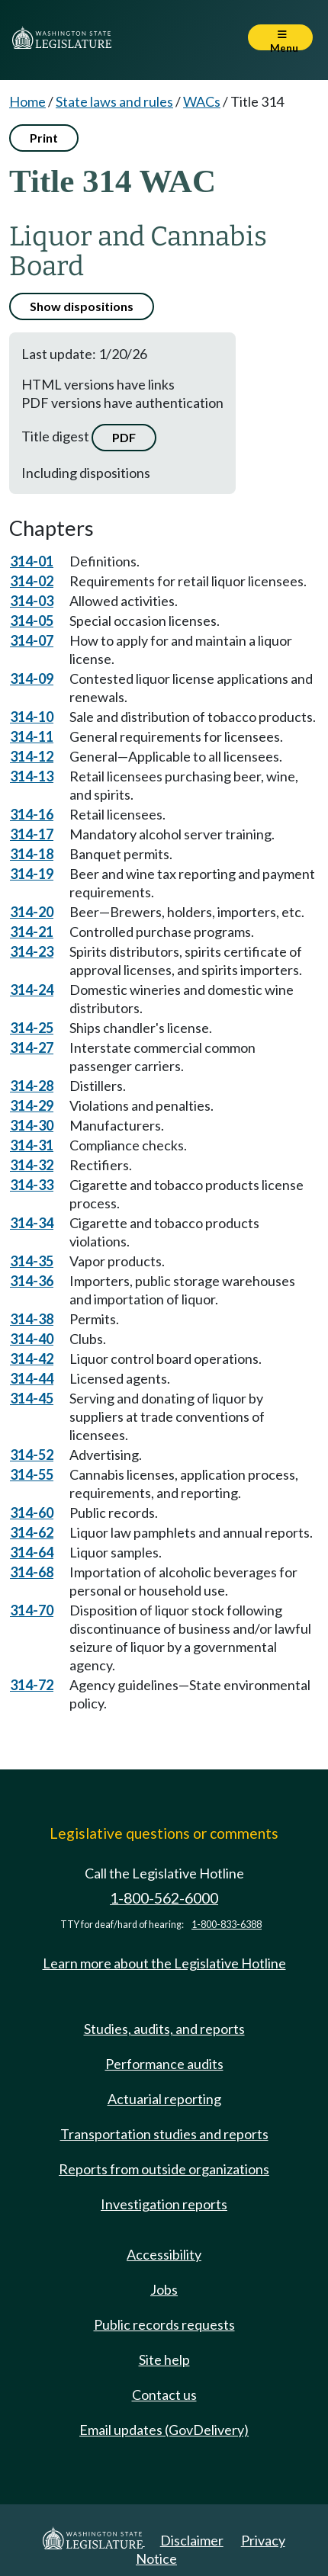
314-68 (31, 1572)
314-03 (31, 600)
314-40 (31, 1338)
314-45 (31, 1398)
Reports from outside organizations (164, 2169)
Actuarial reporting (164, 2098)
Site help (164, 2359)
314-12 (31, 756)
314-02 (31, 581)
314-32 (31, 1164)
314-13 (31, 776)
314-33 (31, 1184)
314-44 (31, 1378)
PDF (124, 437)
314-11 (31, 736)
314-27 (31, 1047)
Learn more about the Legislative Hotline (164, 1963)
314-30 (31, 1125)
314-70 (31, 1610)
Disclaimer (191, 2540)
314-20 (31, 911)
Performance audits (164, 2063)
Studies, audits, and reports (164, 2028)
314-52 (31, 1454)
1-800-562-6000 (164, 1898)
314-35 (31, 1261)
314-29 (31, 1105)
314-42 (31, 1358)
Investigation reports (164, 2204)
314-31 (31, 1145)
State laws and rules (114, 101)
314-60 (31, 1512)
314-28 (31, 1085)
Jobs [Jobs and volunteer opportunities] (164, 2289)
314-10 (31, 716)
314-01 (31, 561)
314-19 (31, 873)
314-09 (31, 678)
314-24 (31, 989)
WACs (201, 101)
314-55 (31, 1474)
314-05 (31, 620)
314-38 (31, 1318)
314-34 (31, 1222)
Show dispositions (81, 306)
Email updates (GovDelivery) (164, 2429)
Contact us (164, 2394)
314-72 (31, 1684)
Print (44, 137)
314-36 (31, 1280)
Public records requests (164, 2324)
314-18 (31, 853)
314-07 (31, 640)
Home (27, 101)
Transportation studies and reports (164, 2133)
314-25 (31, 1027)
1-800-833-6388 (226, 1924)
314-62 (31, 1532)
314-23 (31, 951)
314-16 (31, 814)
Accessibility (164, 2254)
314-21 (31, 931)
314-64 (31, 1552)
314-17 (31, 834)
